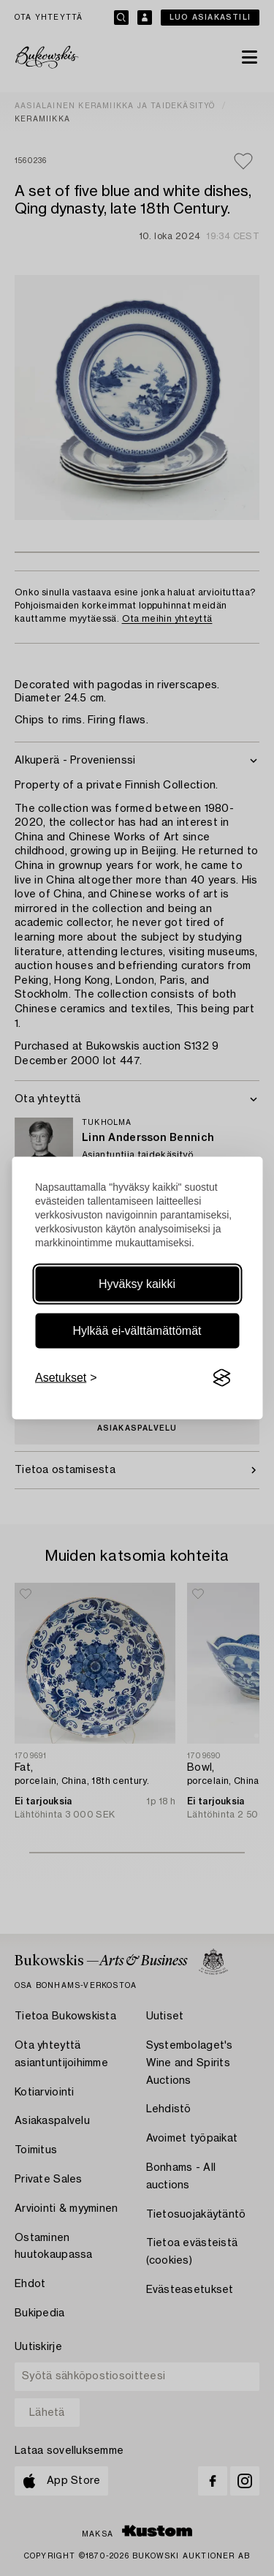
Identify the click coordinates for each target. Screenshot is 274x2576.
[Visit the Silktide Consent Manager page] (221, 1378)
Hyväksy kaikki (137, 1284)
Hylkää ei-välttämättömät (136, 1331)
